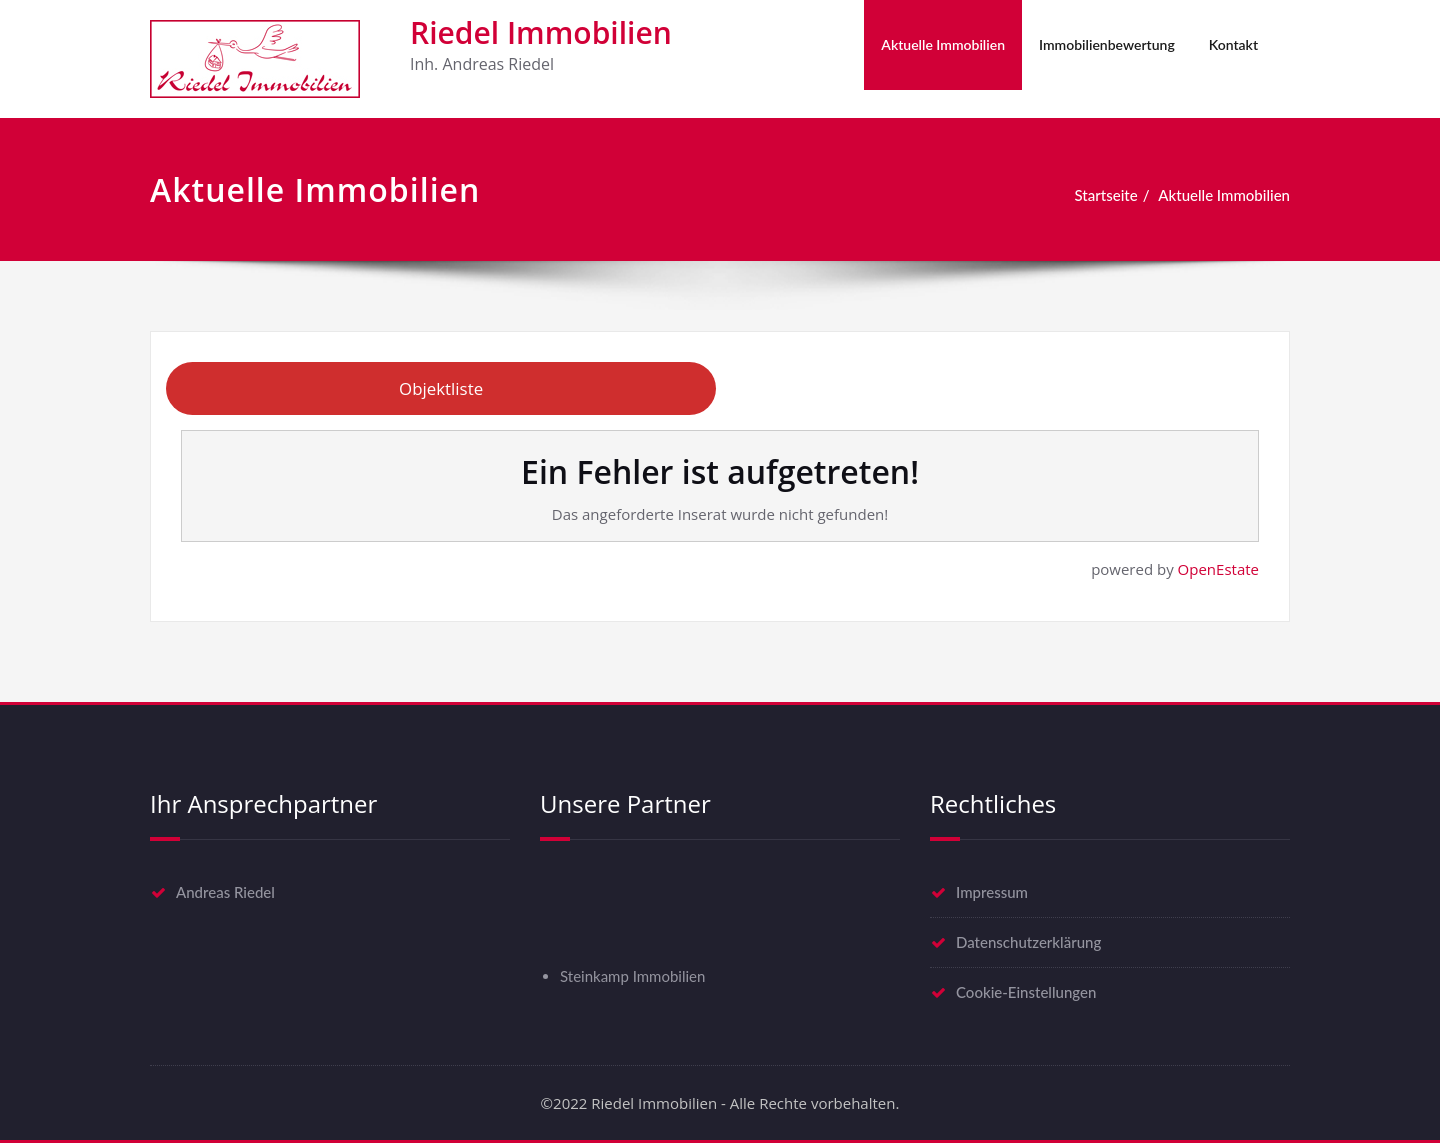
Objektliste (441, 388)
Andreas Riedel (225, 892)
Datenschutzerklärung (1028, 942)
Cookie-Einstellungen (1026, 992)
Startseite (1106, 195)
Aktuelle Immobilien (943, 44)
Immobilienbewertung (1107, 44)
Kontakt (1233, 44)
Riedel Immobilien (541, 32)
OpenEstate (1218, 569)
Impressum (992, 892)
